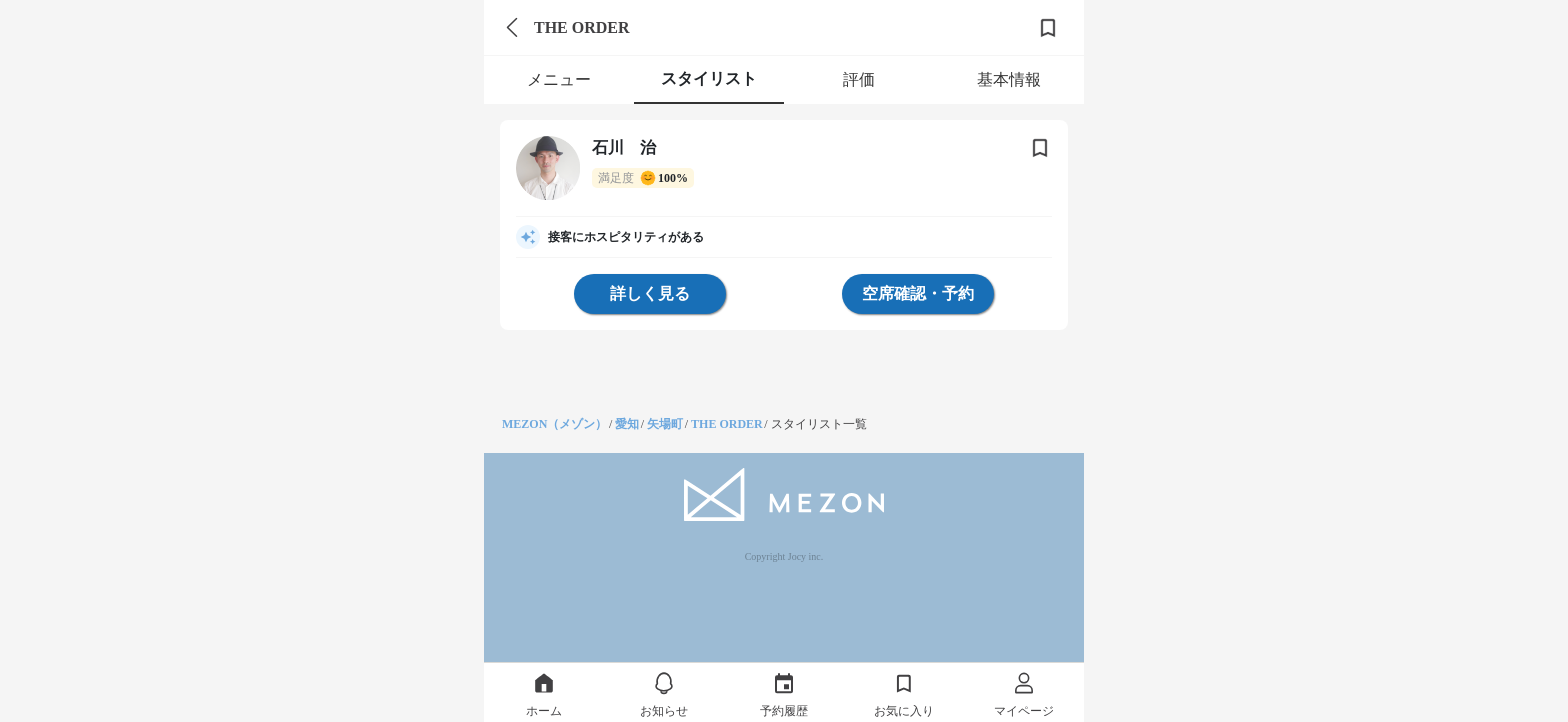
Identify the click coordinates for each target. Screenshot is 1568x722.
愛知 (627, 424)
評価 (859, 79)
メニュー (559, 79)
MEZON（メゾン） (554, 424)
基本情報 (1009, 79)
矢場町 (665, 424)
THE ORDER (727, 424)
